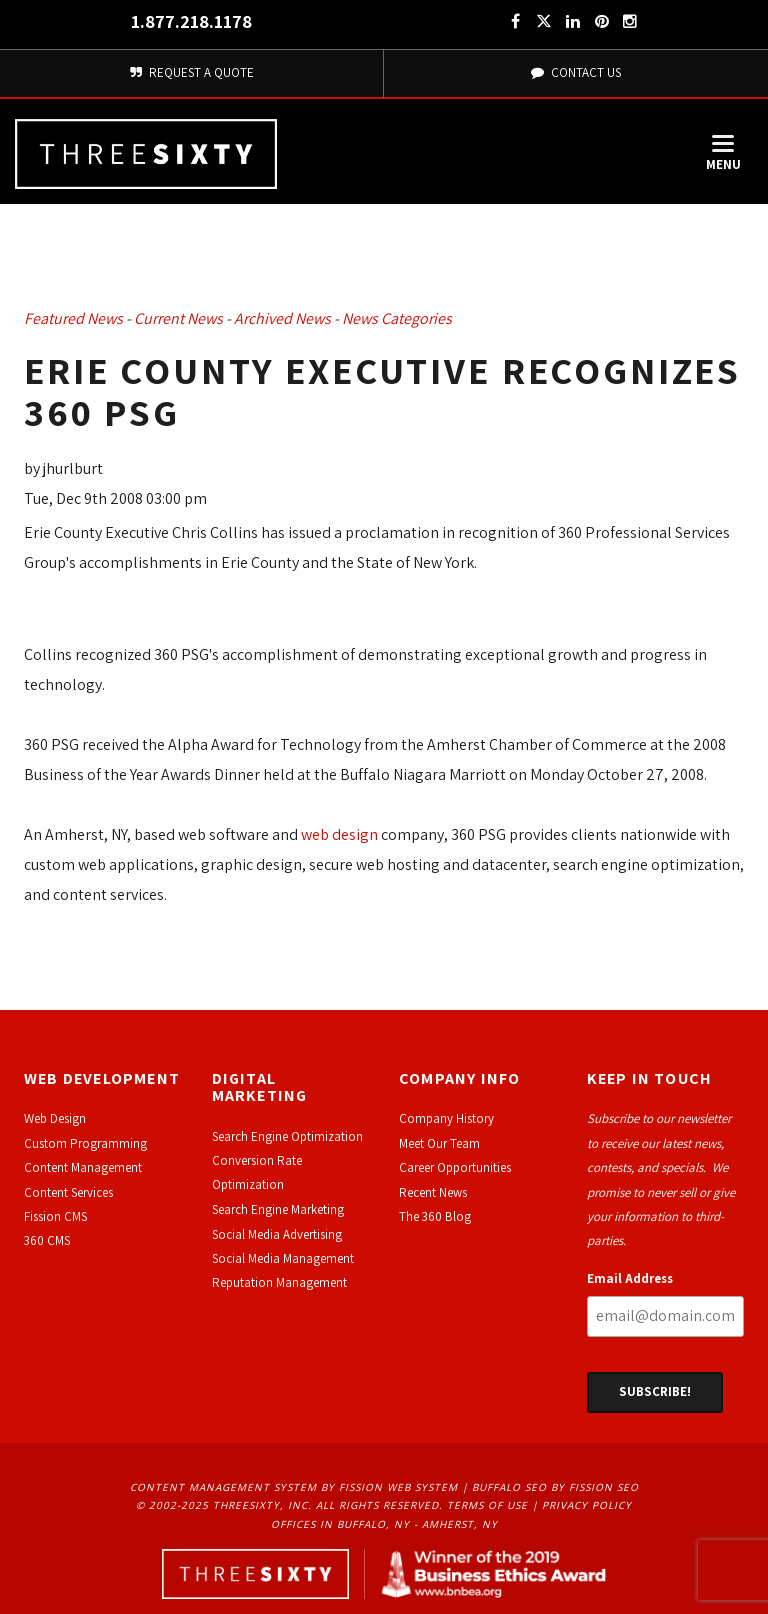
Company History (446, 1118)
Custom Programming (85, 1143)
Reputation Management (279, 1282)
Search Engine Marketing (278, 1209)
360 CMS (47, 1240)
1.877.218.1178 (191, 21)
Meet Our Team (439, 1143)
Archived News (282, 318)
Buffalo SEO (509, 1487)
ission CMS (58, 1216)
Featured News (73, 318)
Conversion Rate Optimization (257, 1172)
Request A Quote (191, 72)
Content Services (68, 1192)
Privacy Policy (587, 1505)
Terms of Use (487, 1505)
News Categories (397, 318)
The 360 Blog (435, 1216)
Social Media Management (283, 1258)
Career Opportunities (455, 1167)
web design (339, 834)
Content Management (83, 1167)
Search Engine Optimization (287, 1136)
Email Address (630, 1278)
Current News (178, 318)
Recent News (433, 1192)
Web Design (55, 1118)
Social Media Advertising (277, 1234)
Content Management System (223, 1487)
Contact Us (576, 72)
